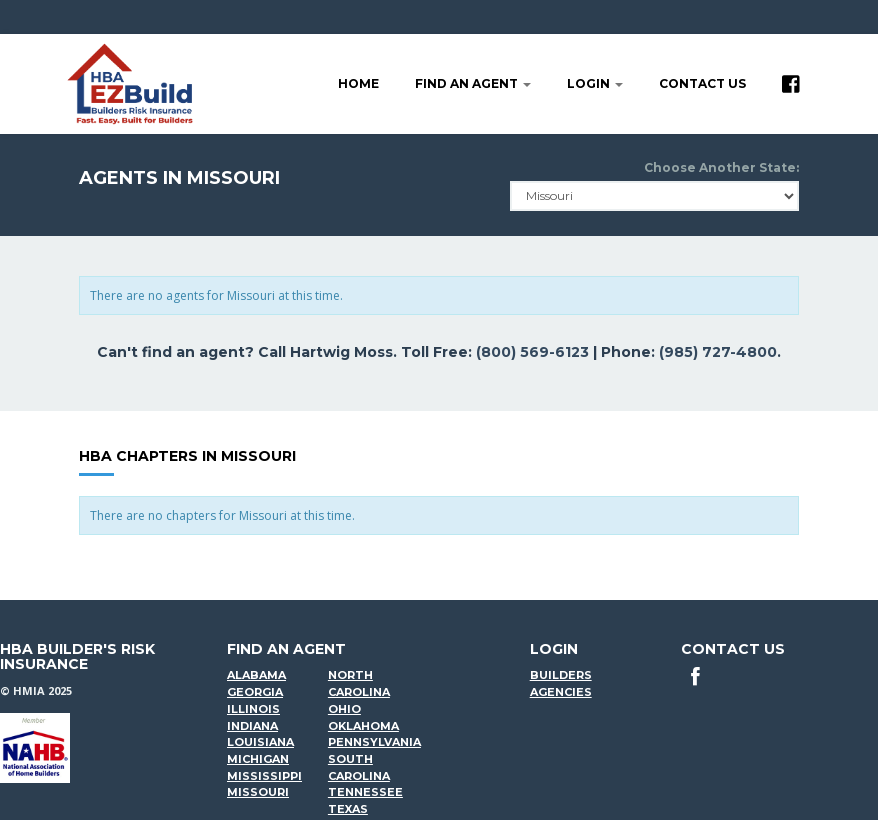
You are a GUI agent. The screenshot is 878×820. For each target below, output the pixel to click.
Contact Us (702, 83)
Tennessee (365, 792)
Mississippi (264, 776)
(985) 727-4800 (718, 352)
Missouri (258, 792)
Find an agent (473, 83)
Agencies (561, 692)
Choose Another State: (721, 167)
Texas (348, 809)
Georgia (255, 692)
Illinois (253, 709)
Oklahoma (363, 726)
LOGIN (595, 83)
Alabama (256, 675)
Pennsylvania (374, 742)
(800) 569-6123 (532, 352)
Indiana (252, 726)
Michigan (258, 759)
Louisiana (260, 742)
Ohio (344, 709)
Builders (561, 675)
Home (358, 83)
